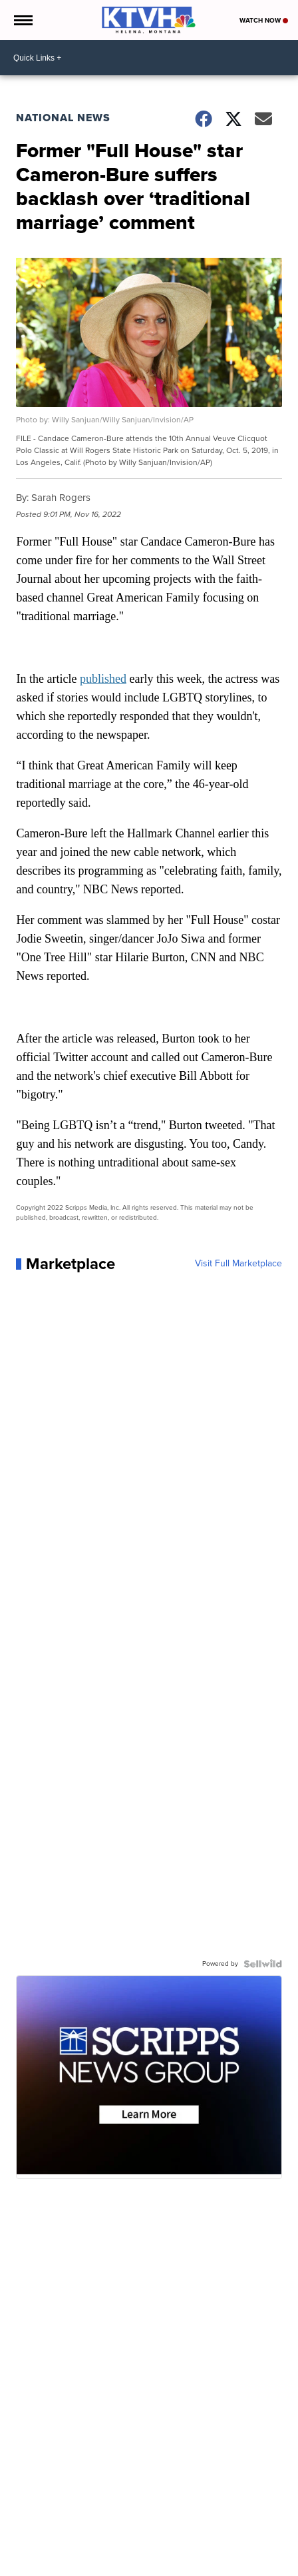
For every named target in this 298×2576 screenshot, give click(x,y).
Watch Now (263, 20)
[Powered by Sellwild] (262, 1963)
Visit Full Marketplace (238, 1263)
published (103, 678)
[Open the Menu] (22, 20)
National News (63, 117)
